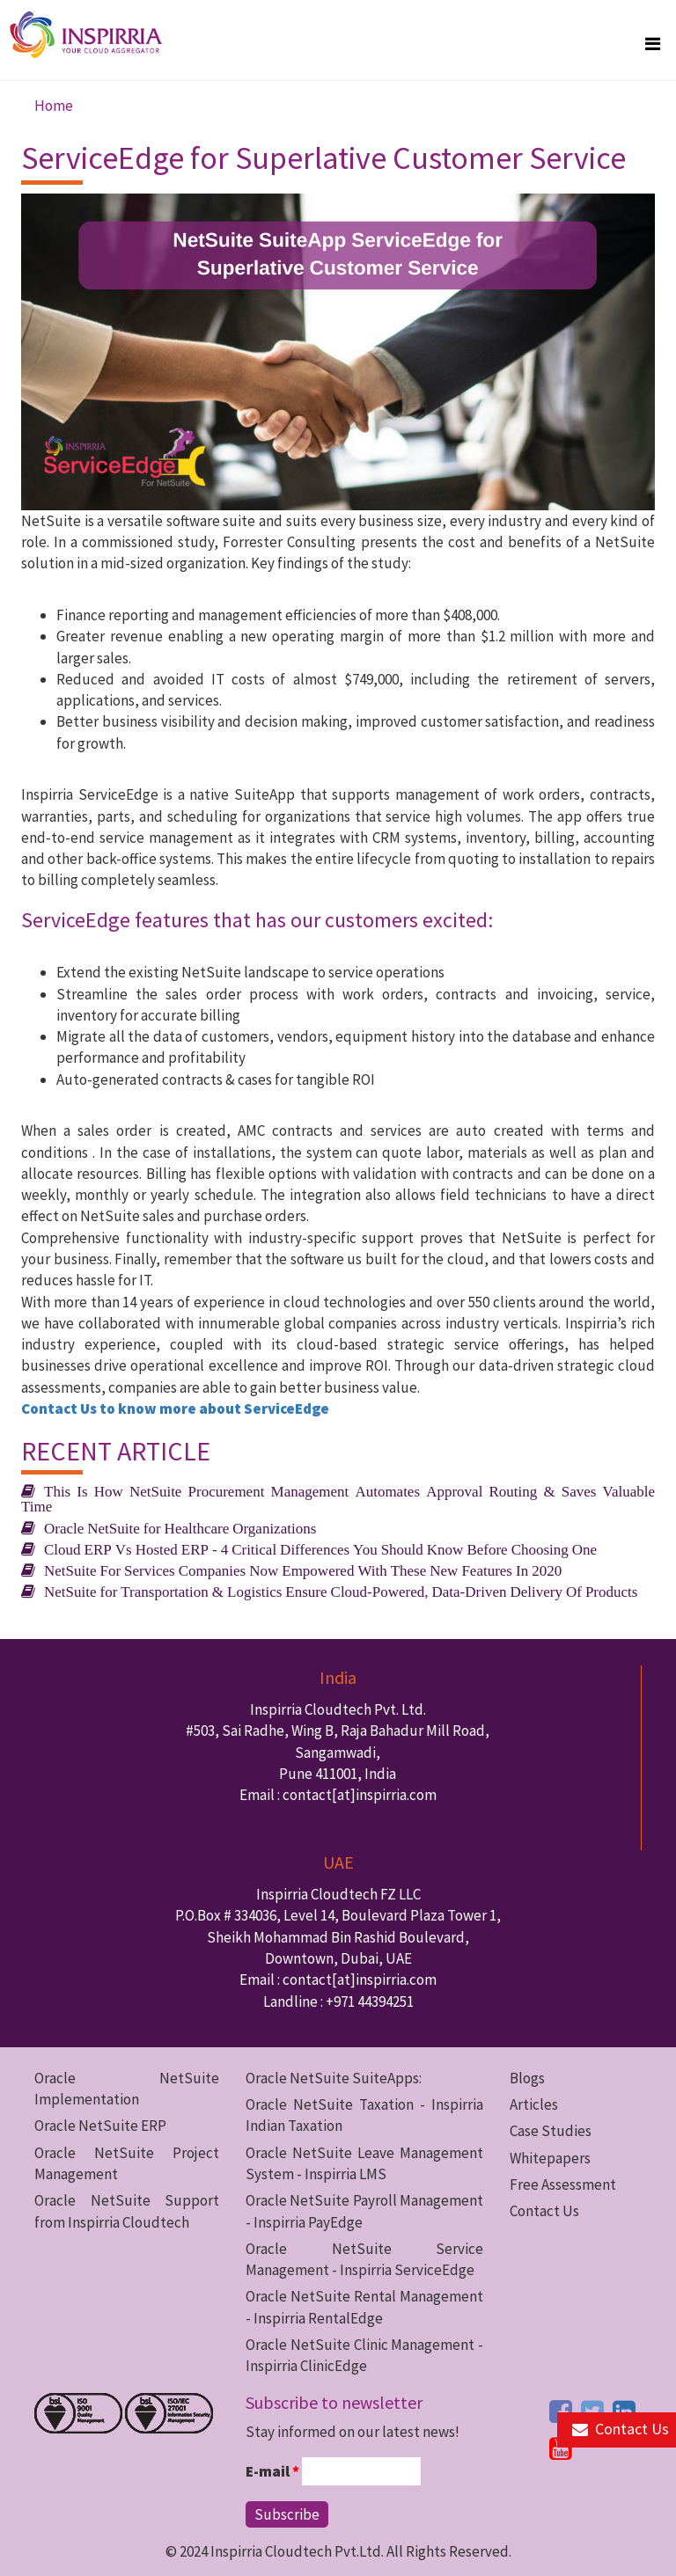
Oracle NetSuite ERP (100, 2125)
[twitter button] (592, 2411)
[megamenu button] (652, 44)
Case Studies (551, 2131)
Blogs (527, 2078)
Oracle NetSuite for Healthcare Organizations (180, 1527)
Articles (534, 2104)
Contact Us (544, 2211)
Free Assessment (563, 2184)
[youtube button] (561, 2448)
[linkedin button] (624, 2411)
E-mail (272, 2471)
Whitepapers (550, 2158)
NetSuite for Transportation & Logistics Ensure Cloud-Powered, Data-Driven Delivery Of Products (340, 1591)
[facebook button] (561, 2411)
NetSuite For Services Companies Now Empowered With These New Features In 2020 (303, 1569)
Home (53, 105)
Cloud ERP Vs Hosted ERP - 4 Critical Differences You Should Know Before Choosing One (320, 1548)
